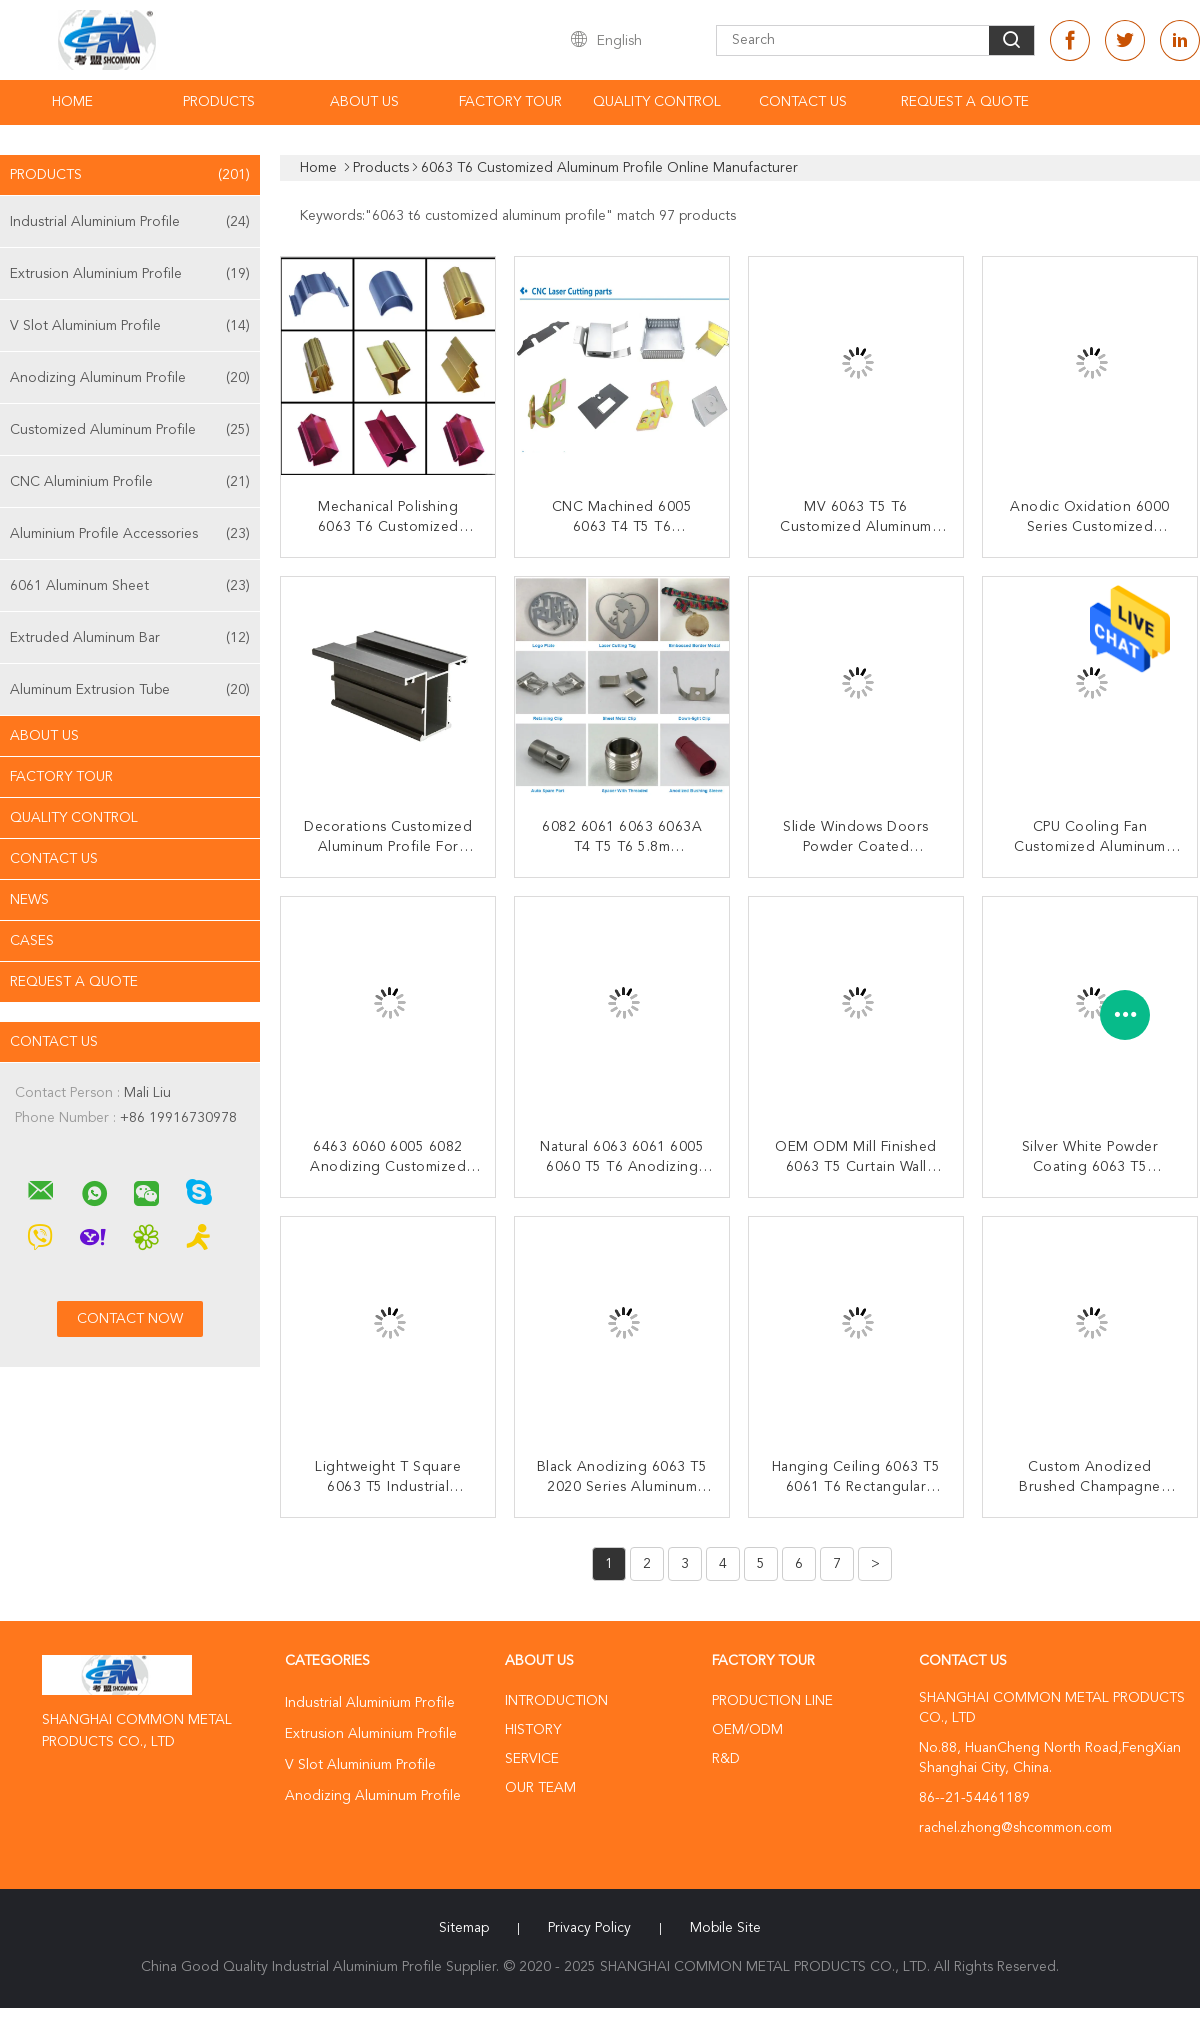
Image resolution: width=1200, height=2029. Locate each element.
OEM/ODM (747, 1730)
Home (72, 102)
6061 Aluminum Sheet (130, 586)
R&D (726, 1759)
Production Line (772, 1701)
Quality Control (657, 102)
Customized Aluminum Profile (130, 430)
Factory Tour (510, 102)
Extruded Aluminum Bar (130, 638)
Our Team (540, 1788)
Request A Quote (965, 102)
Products (219, 102)
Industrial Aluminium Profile (130, 222)
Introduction (556, 1701)
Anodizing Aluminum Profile (130, 378)
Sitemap (464, 1928)
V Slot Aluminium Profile (130, 326)
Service (532, 1759)
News (29, 900)
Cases (32, 941)
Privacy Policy (589, 1928)
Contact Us (803, 102)
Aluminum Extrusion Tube (130, 690)
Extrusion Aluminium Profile (130, 274)
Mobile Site (725, 1928)
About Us (364, 102)
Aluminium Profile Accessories (130, 534)
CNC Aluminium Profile (130, 482)
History (533, 1730)
